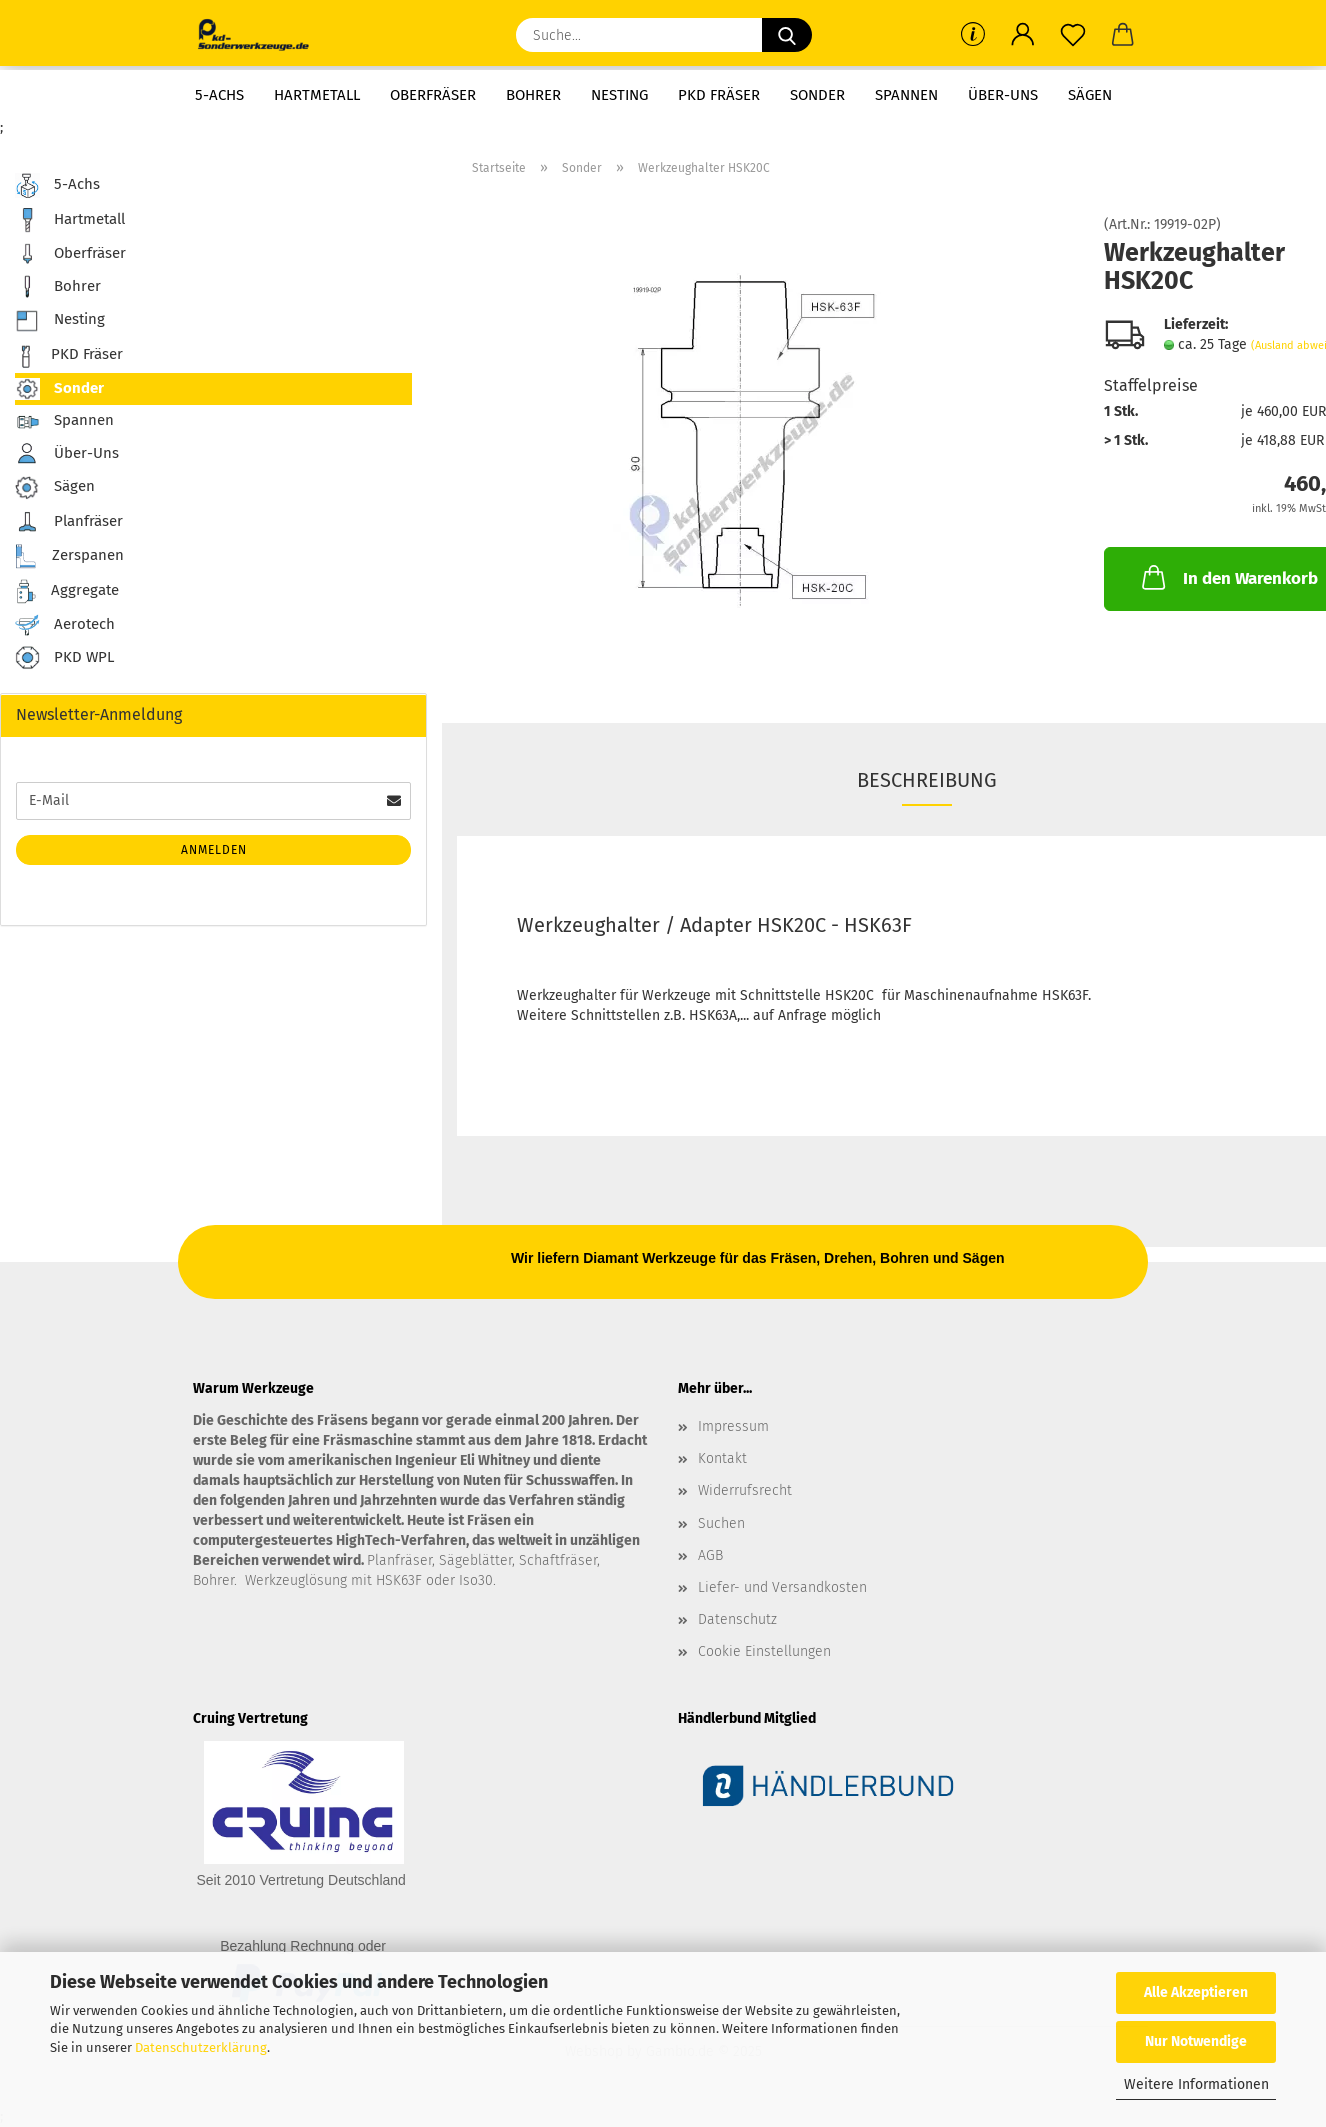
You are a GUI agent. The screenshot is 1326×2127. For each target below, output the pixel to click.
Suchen (721, 1523)
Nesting (619, 95)
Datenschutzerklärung (201, 2047)
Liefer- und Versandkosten (782, 1587)
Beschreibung (927, 780)
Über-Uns (1003, 95)
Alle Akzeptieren (1196, 1992)
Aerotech (65, 625)
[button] (1023, 35)
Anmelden (214, 850)
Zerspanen (69, 556)
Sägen (1090, 95)
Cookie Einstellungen (764, 1651)
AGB (710, 1555)
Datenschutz (737, 1619)
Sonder (817, 95)
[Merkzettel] (1073, 35)
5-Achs (219, 95)
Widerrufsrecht (745, 1490)
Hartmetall (317, 95)
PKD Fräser (719, 95)
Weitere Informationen (1196, 2084)
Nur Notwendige (1196, 2041)
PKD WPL (64, 658)
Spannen (906, 95)
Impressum (733, 1426)
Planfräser (69, 522)
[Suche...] (787, 35)
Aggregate (67, 591)
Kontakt (722, 1458)
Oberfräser (433, 95)
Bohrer (533, 95)
